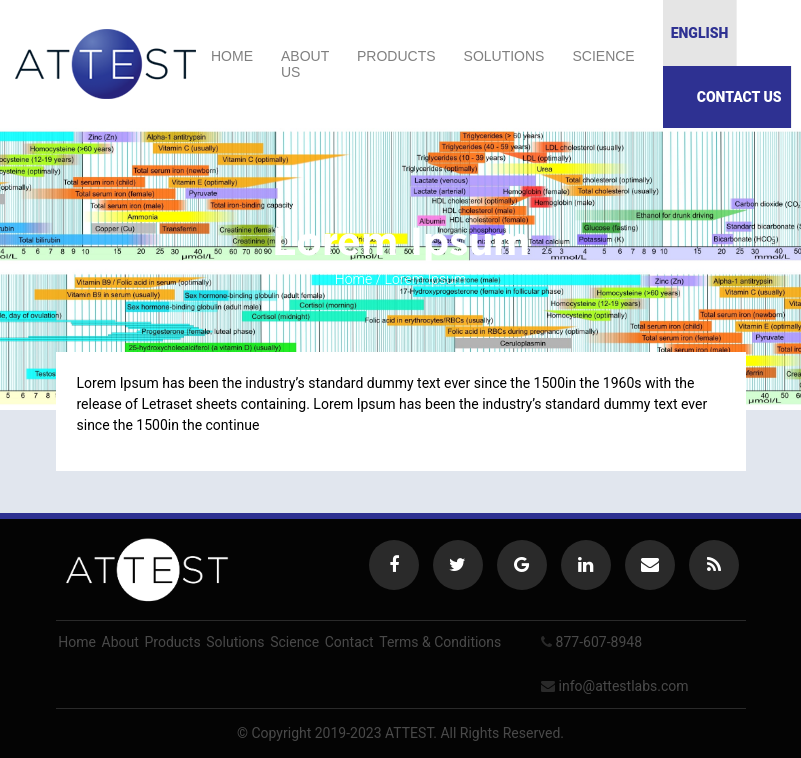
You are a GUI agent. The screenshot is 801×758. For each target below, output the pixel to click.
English (700, 33)
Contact (349, 642)
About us (305, 64)
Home (232, 56)
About (120, 642)
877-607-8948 (599, 642)
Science (603, 56)
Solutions (504, 56)
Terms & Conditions (440, 642)
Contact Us (739, 97)
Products (396, 56)
